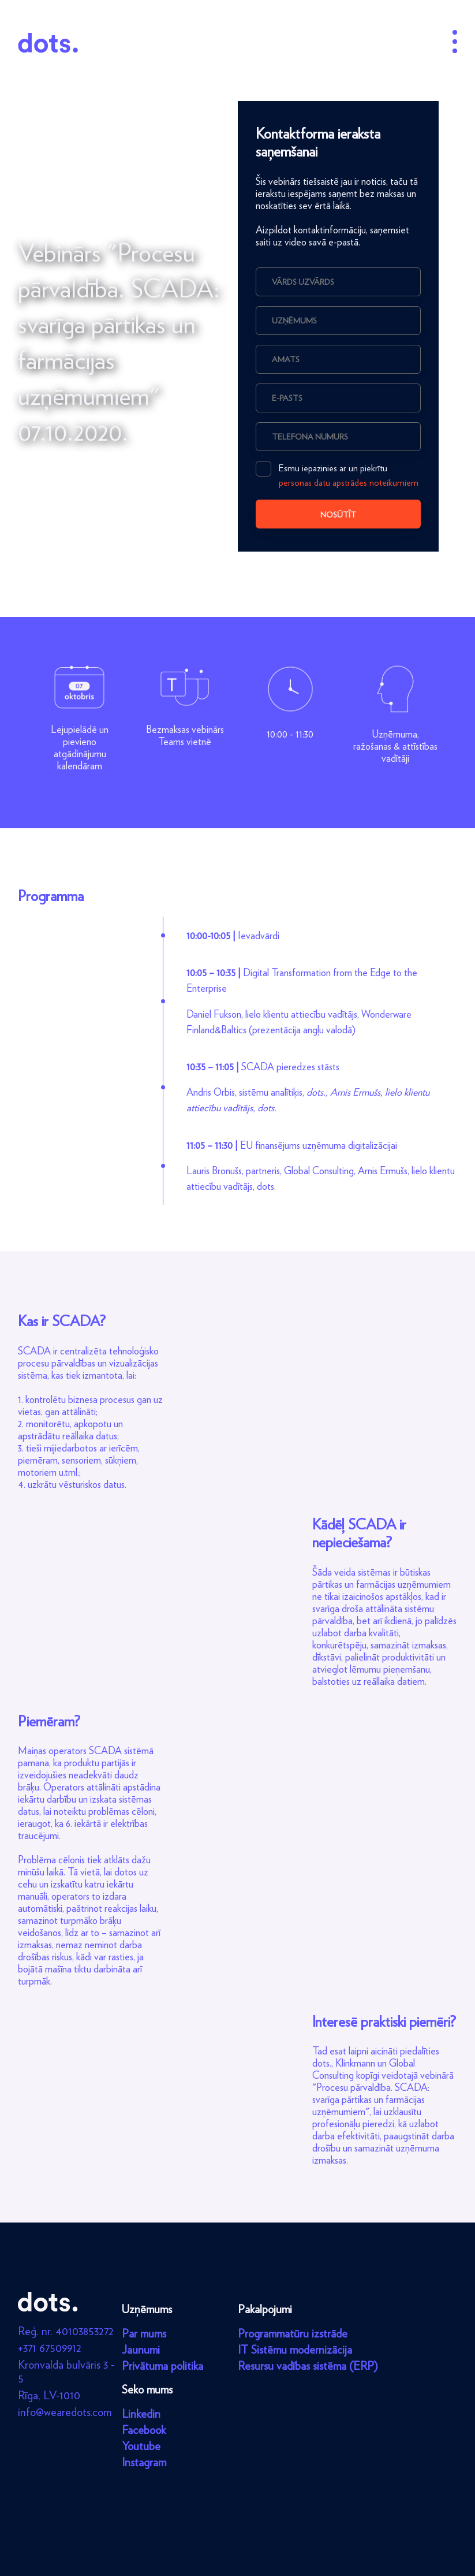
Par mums (144, 2333)
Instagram (144, 2462)
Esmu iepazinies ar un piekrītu (337, 474)
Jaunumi (141, 2350)
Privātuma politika (162, 2366)
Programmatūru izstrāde (292, 2333)
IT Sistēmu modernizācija (295, 2350)
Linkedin (141, 2414)
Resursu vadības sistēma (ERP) (308, 2366)
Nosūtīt (338, 514)
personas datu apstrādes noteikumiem (348, 482)
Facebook (144, 2430)
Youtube (141, 2446)
